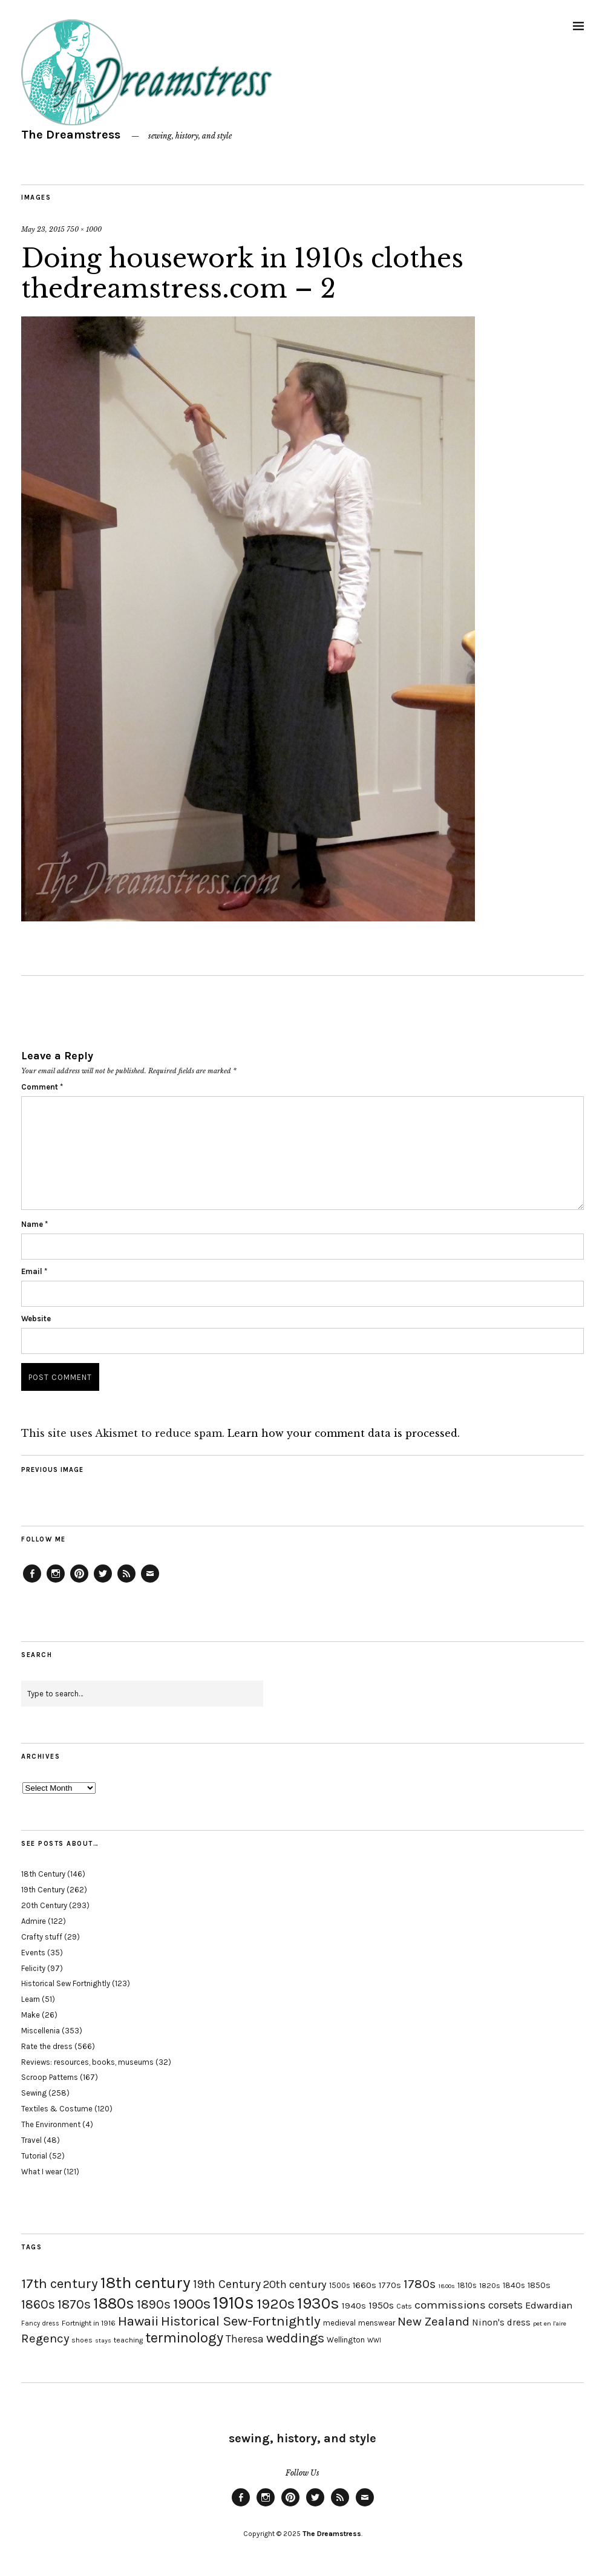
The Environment (50, 2124)
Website (36, 1318)
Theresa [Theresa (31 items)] (245, 2339)
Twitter (103, 1582)
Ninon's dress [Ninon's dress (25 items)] (501, 2322)
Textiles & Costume (57, 2108)
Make (30, 2014)
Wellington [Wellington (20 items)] (346, 2339)
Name (34, 1224)
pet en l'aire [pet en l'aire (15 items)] (549, 2323)
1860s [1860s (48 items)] (38, 2304)
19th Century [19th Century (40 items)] (227, 2284)
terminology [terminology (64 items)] (184, 2337)
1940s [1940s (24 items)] (354, 2305)
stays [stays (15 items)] (103, 2340)
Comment (42, 1086)
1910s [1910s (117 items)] (233, 2302)
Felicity (33, 1968)
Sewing (34, 2092)
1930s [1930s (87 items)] (318, 2303)
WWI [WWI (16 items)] (374, 2340)
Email (34, 1271)
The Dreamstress (70, 135)
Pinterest (79, 1582)
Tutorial (34, 2155)
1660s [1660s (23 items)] (364, 2285)
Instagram (56, 1582)
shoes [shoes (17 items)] (82, 2340)
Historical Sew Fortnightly (65, 1983)
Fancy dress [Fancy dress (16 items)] (40, 2323)
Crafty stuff (41, 1936)
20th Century (44, 1905)
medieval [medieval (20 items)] (339, 2322)
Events (33, 1952)
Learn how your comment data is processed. (343, 1433)
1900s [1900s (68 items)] (192, 2303)
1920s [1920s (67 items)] (276, 2303)
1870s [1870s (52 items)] (74, 2304)
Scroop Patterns (49, 2077)
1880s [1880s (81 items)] (113, 2303)
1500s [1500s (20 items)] (339, 2285)
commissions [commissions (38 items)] (450, 2305)
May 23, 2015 (43, 229)
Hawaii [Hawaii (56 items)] (138, 2321)
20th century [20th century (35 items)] (295, 2284)
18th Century (43, 1873)
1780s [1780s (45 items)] (420, 2284)
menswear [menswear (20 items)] (376, 2322)
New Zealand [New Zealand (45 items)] (433, 2321)
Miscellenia (40, 2030)
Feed (126, 1582)
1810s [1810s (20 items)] (467, 2285)
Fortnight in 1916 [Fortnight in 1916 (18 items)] (89, 2323)
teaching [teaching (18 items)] (128, 2340)
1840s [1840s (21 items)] (514, 2285)
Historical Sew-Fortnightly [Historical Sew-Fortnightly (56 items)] (241, 2321)
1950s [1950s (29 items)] (381, 2305)
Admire (33, 1921)
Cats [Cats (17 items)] (404, 2306)
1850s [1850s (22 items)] (539, 2285)
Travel (31, 2140)
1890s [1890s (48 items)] (154, 2304)
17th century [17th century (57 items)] (59, 2283)
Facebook (32, 1582)
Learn (30, 1999)
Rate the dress (47, 2046)
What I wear (41, 2171)
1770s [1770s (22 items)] (390, 2285)
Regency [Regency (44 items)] (45, 2338)
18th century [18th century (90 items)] (145, 2282)
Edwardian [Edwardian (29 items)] (548, 2305)
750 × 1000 (84, 229)
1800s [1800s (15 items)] (446, 2286)
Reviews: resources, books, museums (87, 2062)
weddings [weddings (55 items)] (295, 2338)
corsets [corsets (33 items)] (505, 2305)
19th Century (43, 1889)
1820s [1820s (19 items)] (489, 2285)
